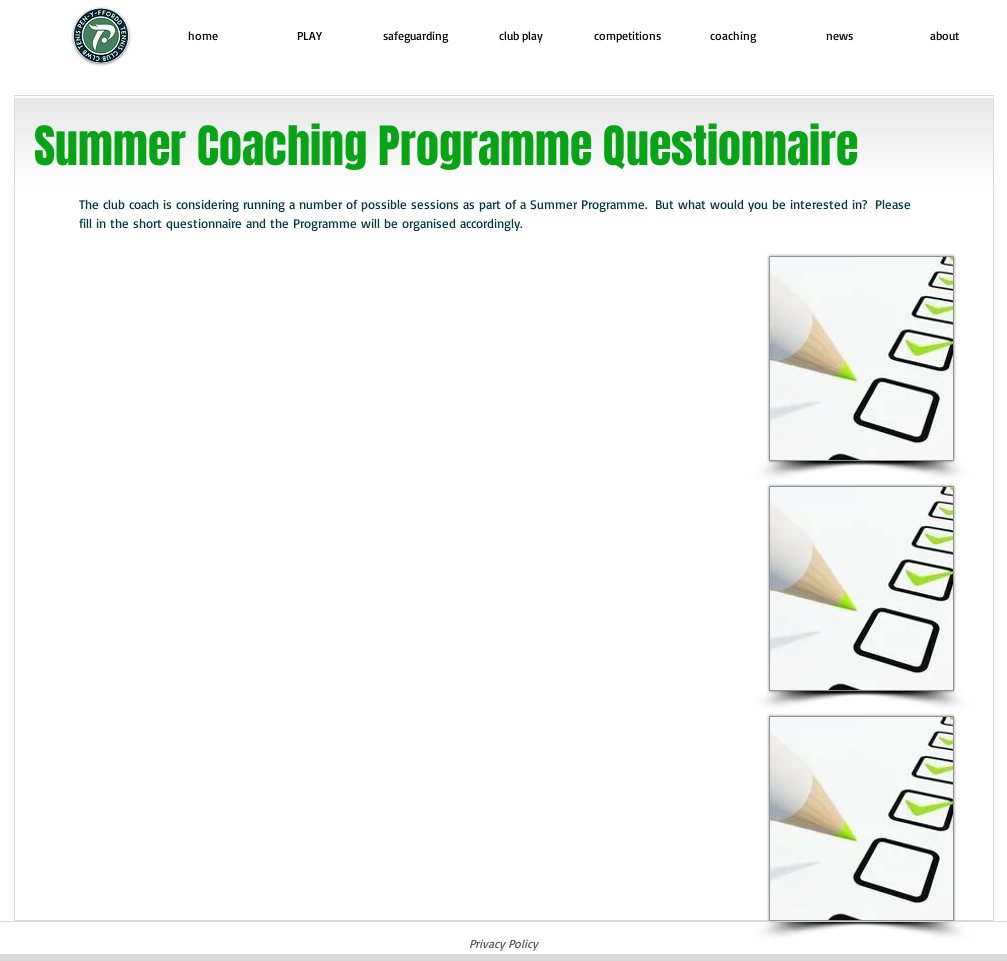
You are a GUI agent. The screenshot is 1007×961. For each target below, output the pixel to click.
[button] (309, 35)
